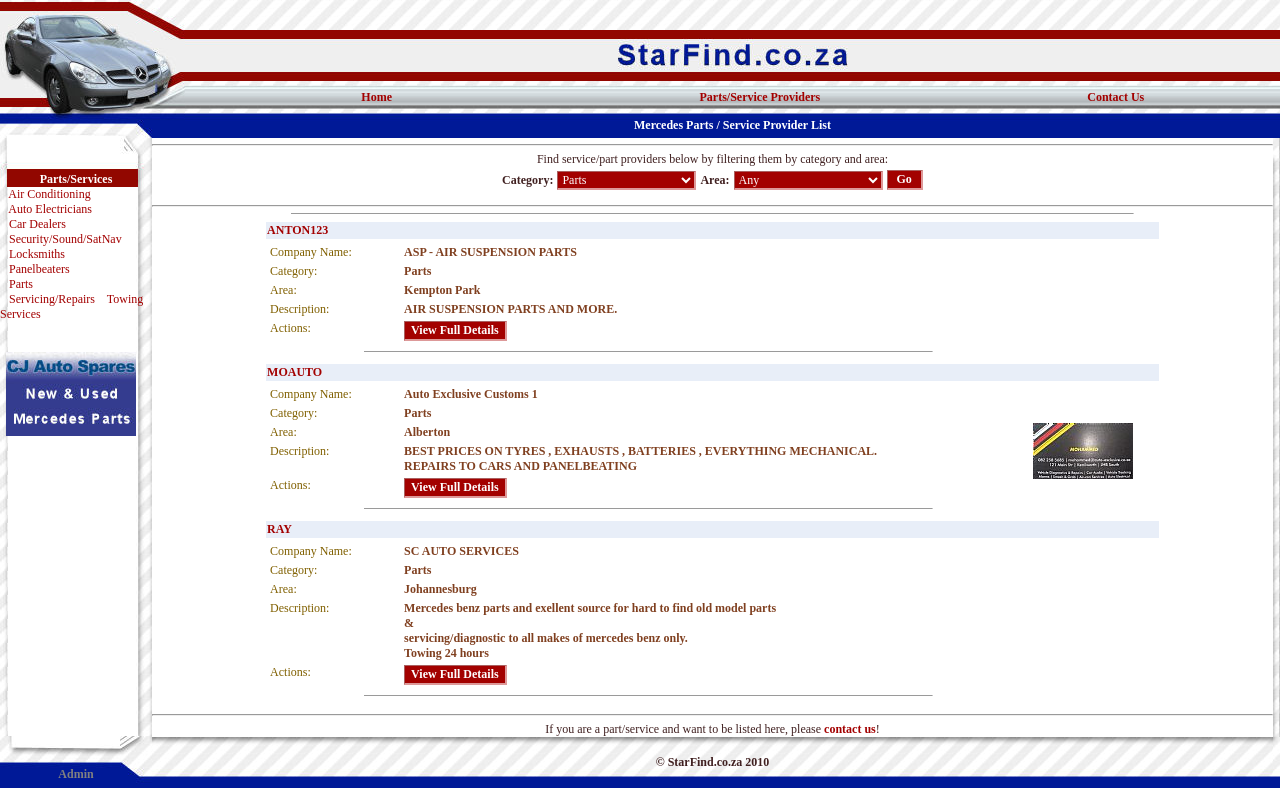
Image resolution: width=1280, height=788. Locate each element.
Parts (21, 284)
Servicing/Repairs (52, 299)
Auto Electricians (50, 209)
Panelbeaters (39, 269)
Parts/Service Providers (760, 97)
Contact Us (1115, 97)
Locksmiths (37, 254)
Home (376, 97)
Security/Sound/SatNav (65, 239)
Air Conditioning (49, 194)
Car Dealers (37, 224)
